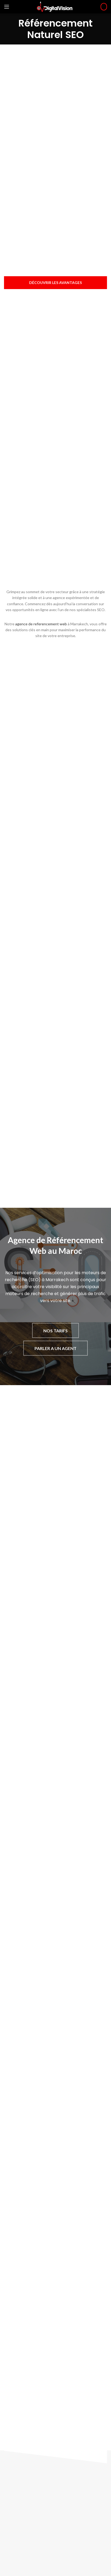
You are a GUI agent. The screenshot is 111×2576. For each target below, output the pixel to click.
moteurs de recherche (29, 1294)
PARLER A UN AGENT (55, 1348)
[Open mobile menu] (6, 6)
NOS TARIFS (55, 1330)
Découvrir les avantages (55, 282)
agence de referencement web (41, 624)
